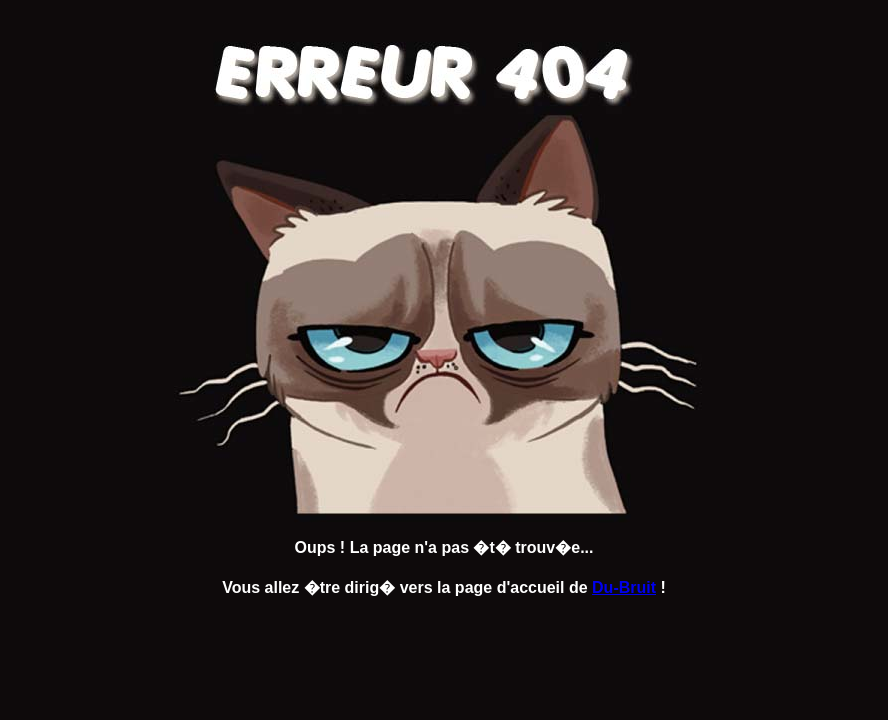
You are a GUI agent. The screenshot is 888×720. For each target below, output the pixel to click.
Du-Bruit (624, 587)
